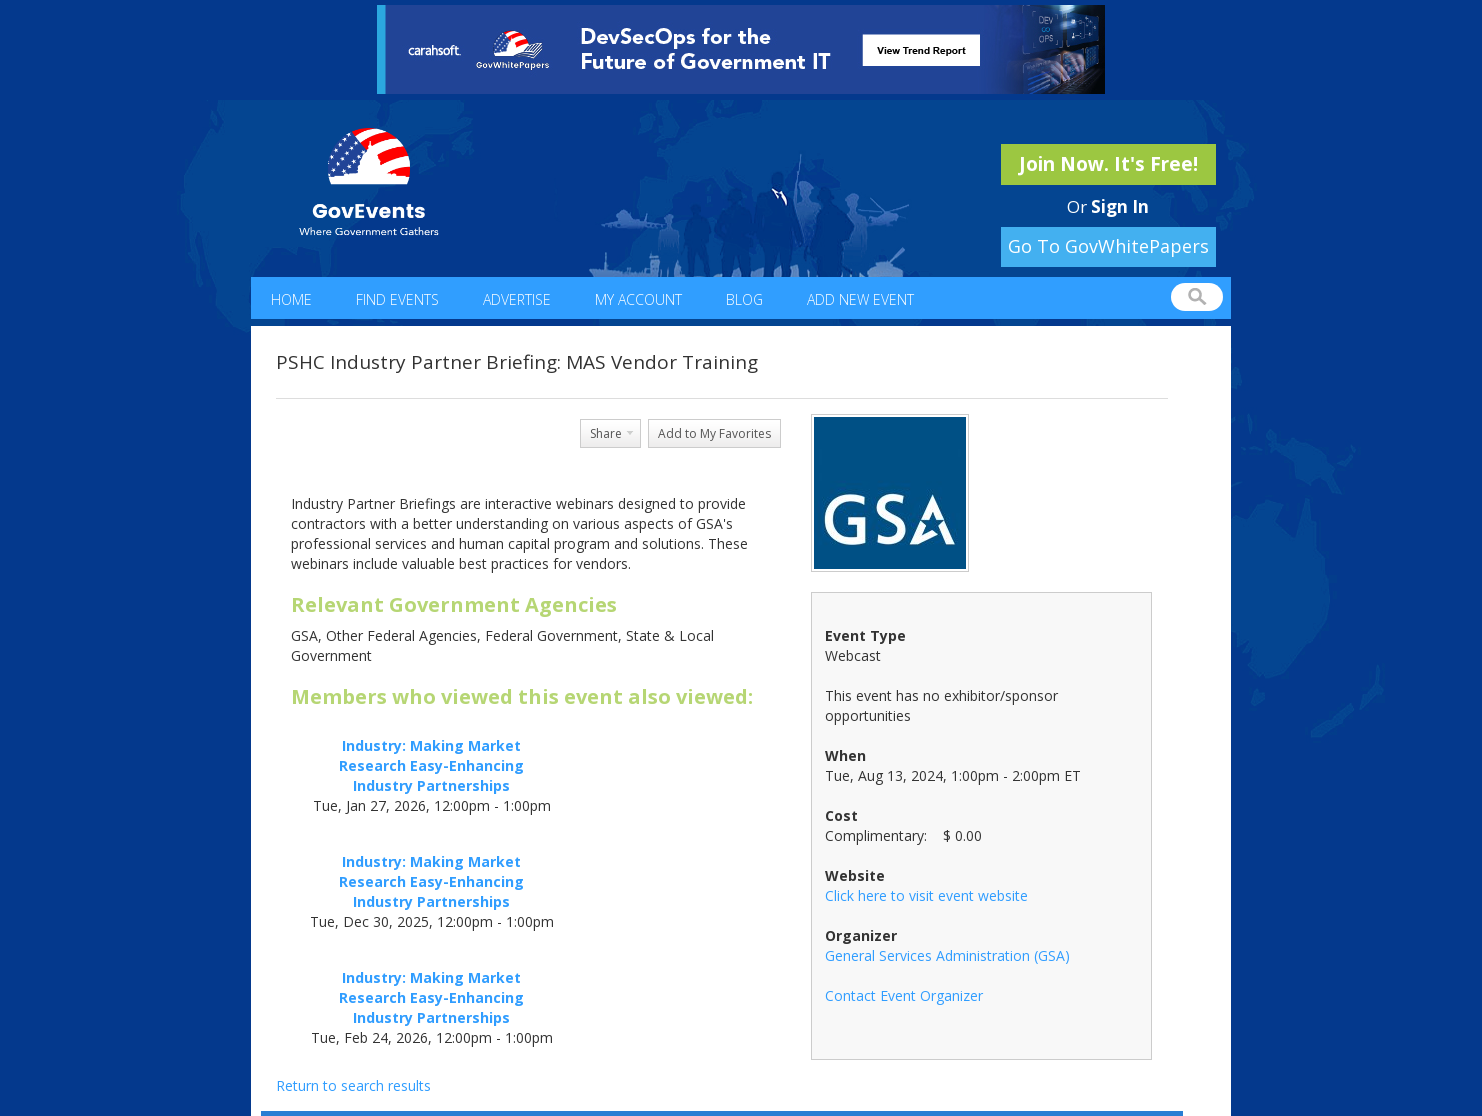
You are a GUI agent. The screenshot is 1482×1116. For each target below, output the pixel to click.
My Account (638, 299)
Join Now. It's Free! (1108, 164)
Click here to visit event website (926, 895)
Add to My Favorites (714, 433)
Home (291, 299)
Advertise (517, 299)
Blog (744, 299)
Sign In (1120, 206)
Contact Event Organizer (904, 995)
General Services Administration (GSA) (947, 955)
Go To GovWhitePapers (1108, 246)
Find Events (397, 299)
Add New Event (860, 299)
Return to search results (353, 1085)
